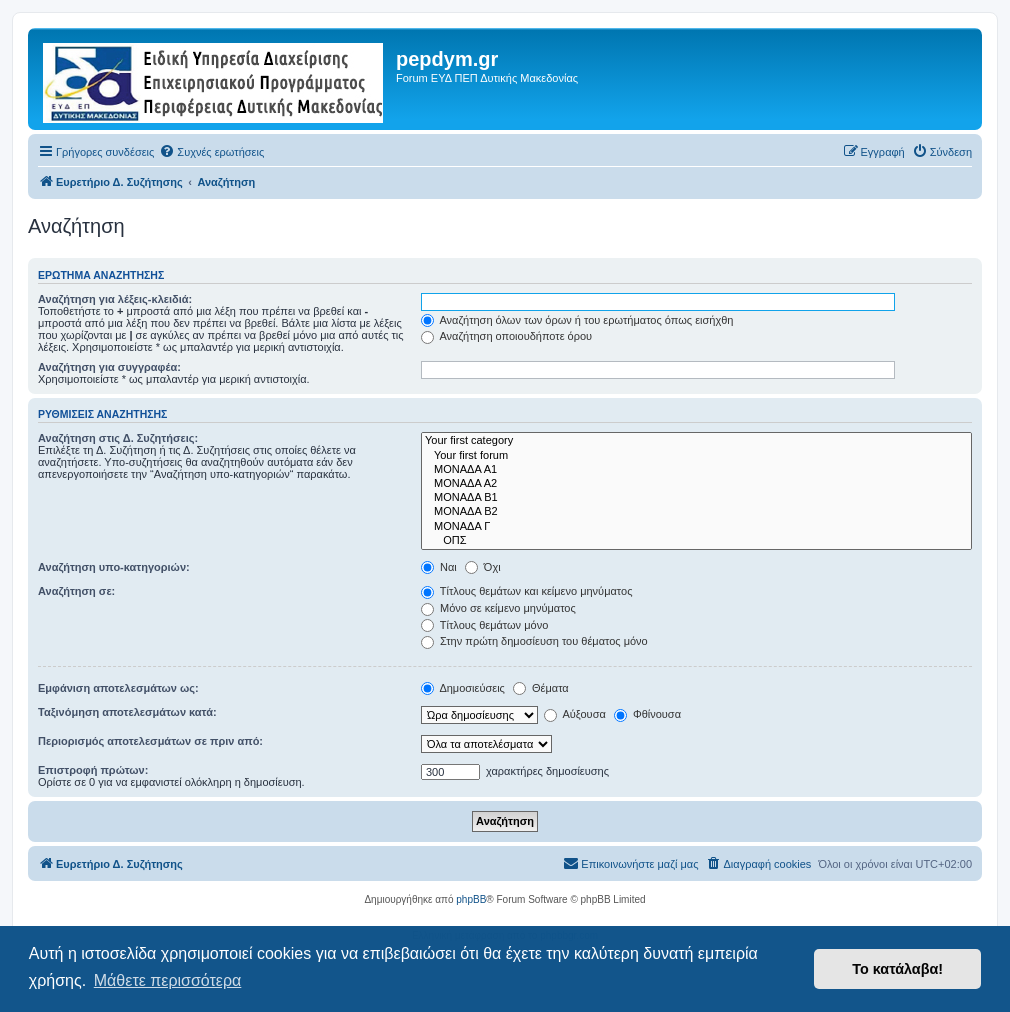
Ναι (439, 567)
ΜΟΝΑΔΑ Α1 (696, 470)
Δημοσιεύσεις (463, 688)
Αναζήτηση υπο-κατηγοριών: (114, 567)
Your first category (696, 441)
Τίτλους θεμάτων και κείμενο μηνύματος (527, 591)
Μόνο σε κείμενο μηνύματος (498, 608)
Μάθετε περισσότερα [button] (168, 980)
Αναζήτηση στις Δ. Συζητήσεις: (118, 438)
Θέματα (541, 688)
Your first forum (696, 456)
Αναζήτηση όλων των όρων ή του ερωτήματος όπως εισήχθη (577, 320)
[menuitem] (211, 152)
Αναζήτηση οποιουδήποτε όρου (506, 336)
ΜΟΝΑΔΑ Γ (696, 527)
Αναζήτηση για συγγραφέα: (109, 367)
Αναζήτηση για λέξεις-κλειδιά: (115, 299)
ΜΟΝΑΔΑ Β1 (696, 498)
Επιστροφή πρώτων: (93, 770)
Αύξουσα (575, 714)
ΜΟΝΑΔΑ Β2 (696, 512)
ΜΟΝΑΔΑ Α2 (696, 484)
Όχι (483, 567)
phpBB (471, 899)
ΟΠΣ (696, 541)
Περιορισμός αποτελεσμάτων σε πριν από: (150, 741)
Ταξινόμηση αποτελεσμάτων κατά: (127, 712)
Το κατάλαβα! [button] (897, 969)
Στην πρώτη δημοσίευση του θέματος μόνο (534, 641)
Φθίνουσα (647, 714)
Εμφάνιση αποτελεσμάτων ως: (118, 688)
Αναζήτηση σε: (76, 591)
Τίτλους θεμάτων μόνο (484, 625)
